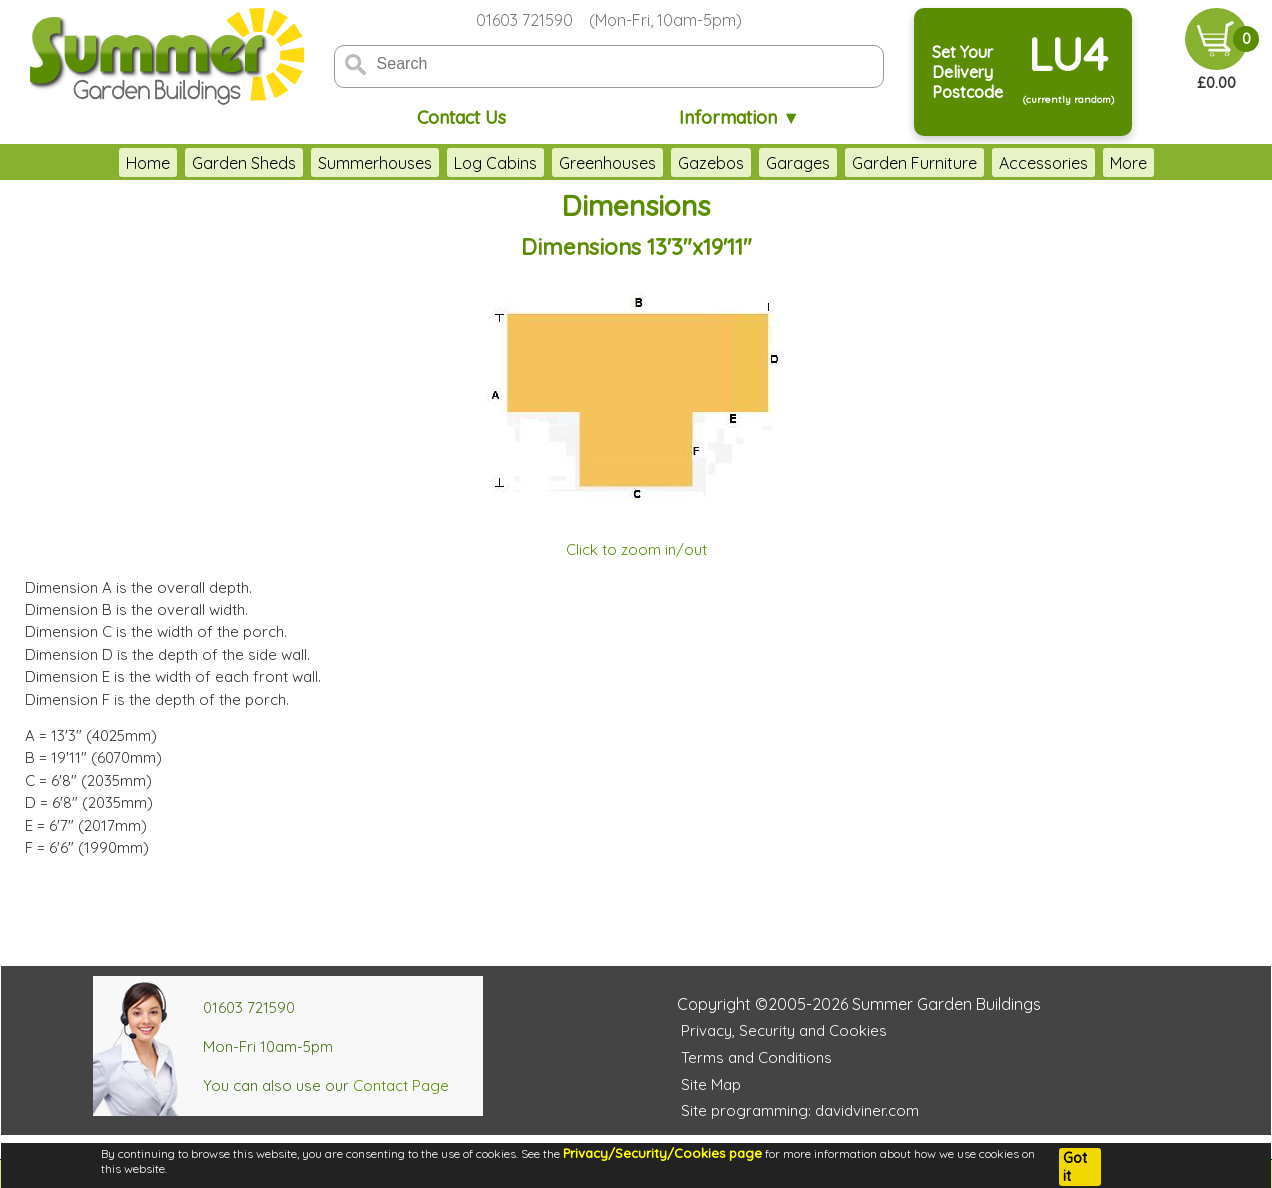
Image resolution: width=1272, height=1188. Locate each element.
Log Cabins (434, 163)
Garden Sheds (183, 163)
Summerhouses (314, 163)
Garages (737, 163)
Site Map (711, 1084)
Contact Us (461, 117)
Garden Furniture (853, 163)
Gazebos (650, 163)
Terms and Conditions (756, 1057)
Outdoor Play (1098, 163)
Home (87, 163)
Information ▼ (739, 117)
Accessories (982, 163)
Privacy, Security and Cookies (784, 1030)
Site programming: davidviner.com (800, 1110)
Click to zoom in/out (636, 549)
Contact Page (401, 1085)
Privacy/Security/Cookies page (662, 1153)
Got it (1075, 1167)
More (1188, 163)
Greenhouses (546, 163)
